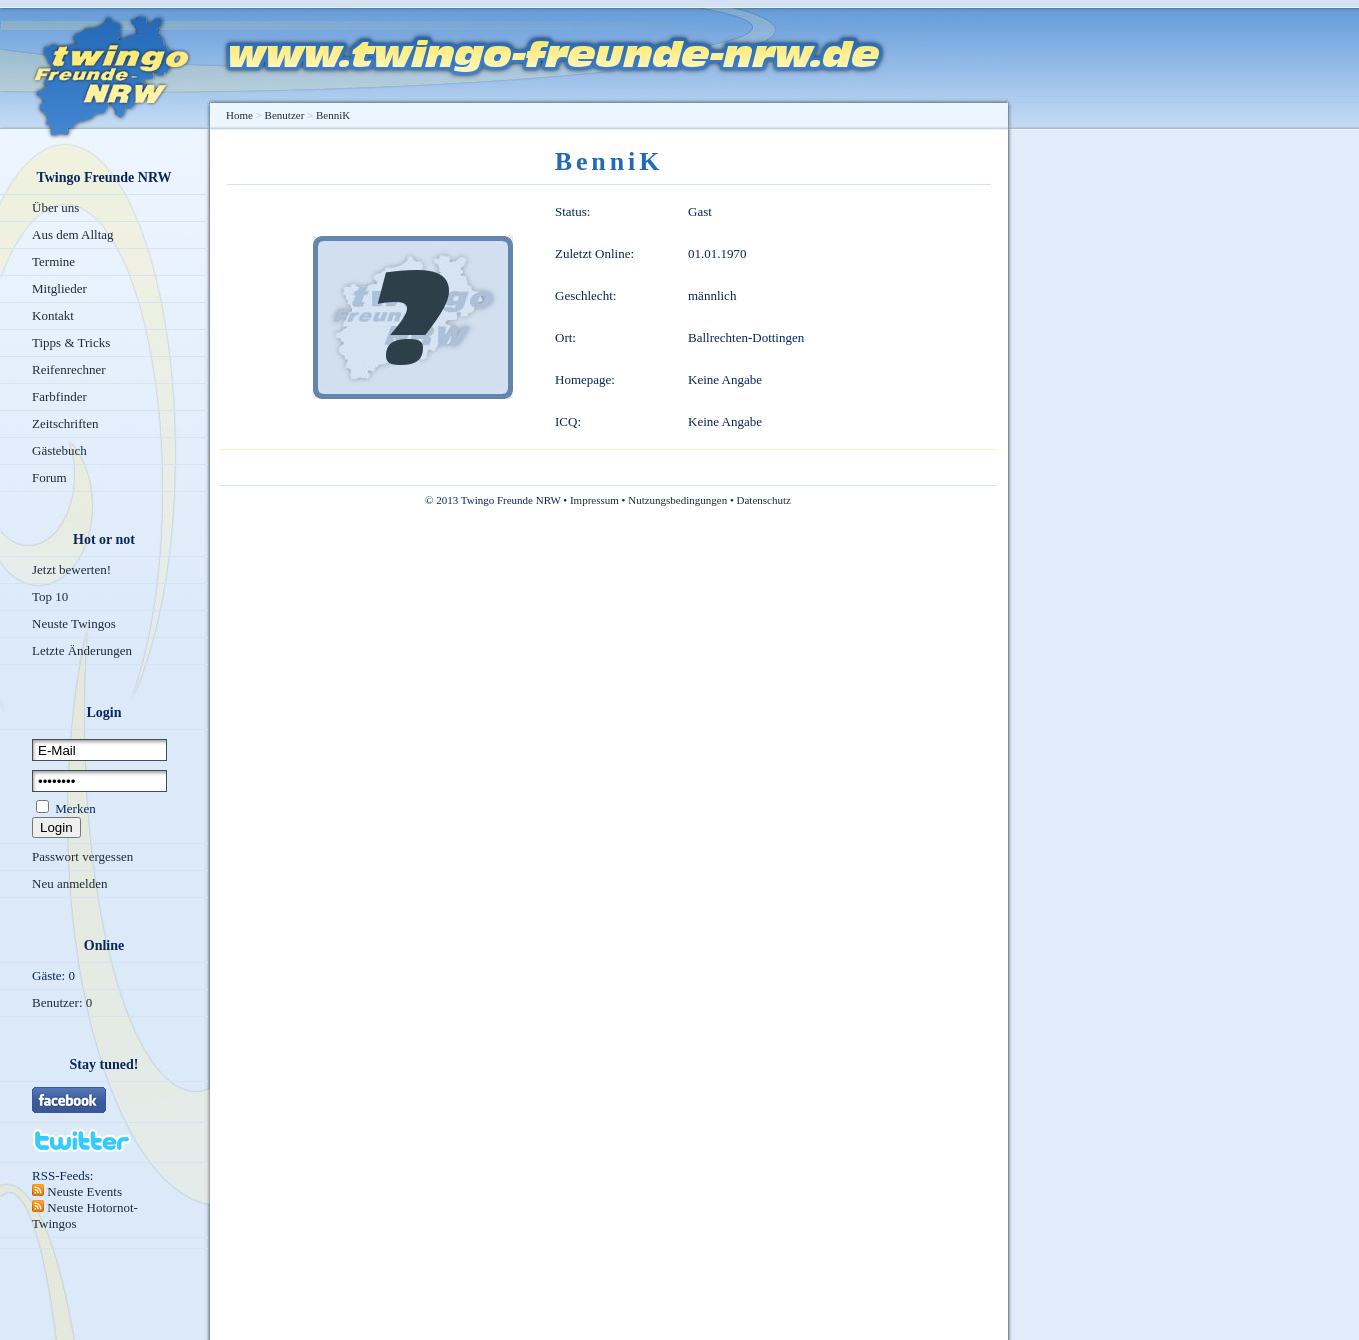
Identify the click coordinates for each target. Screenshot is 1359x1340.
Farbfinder (59, 396)
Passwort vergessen (82, 856)
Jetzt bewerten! (71, 569)
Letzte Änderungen (82, 650)
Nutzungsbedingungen (677, 500)
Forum (49, 477)
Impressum (594, 500)
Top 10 (50, 596)
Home (239, 115)
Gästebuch (59, 450)
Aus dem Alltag (73, 234)
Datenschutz (764, 500)
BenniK (333, 115)
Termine (53, 261)
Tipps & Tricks (71, 342)
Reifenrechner (69, 369)
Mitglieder (59, 288)
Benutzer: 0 (62, 1002)
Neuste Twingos (74, 623)
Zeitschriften (65, 423)
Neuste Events (83, 1191)
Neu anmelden (69, 883)
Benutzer (285, 115)
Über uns (55, 207)
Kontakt (53, 315)
